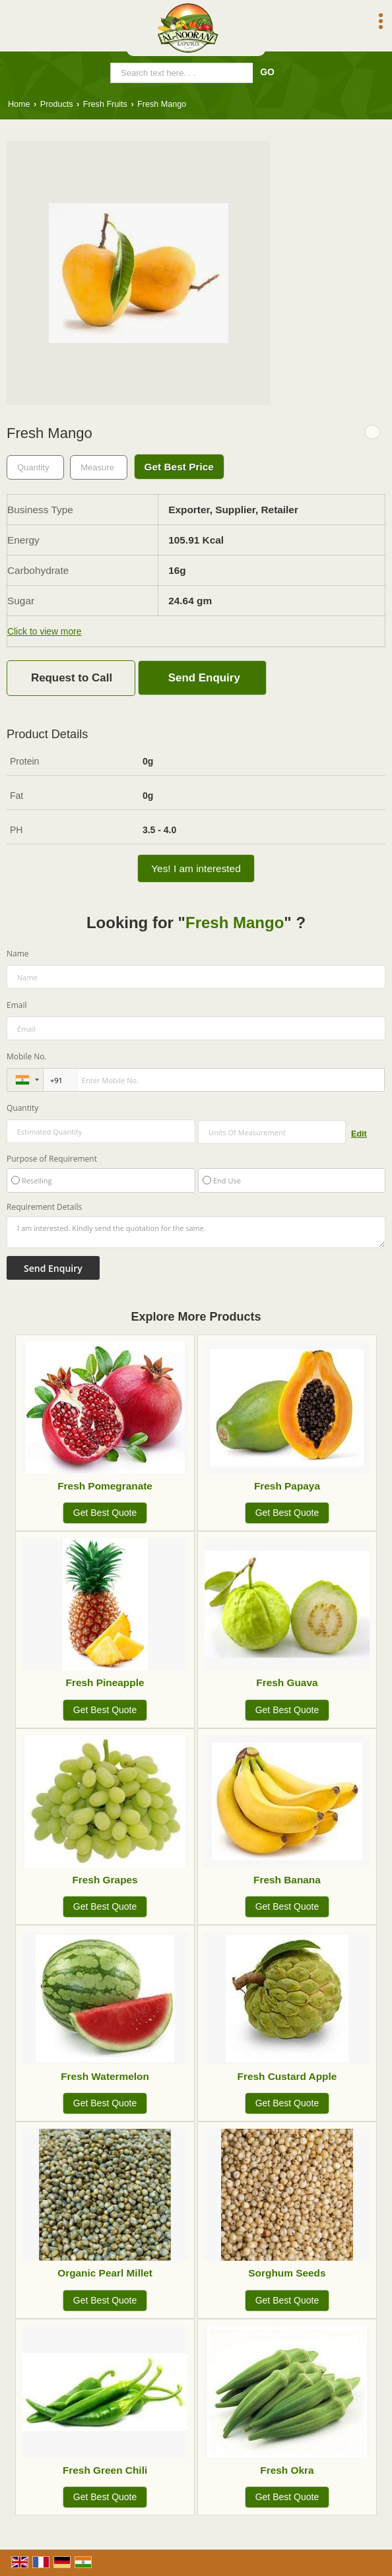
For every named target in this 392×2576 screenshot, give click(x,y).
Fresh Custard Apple (287, 2076)
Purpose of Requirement (52, 1159)
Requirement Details (44, 1207)
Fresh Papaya (287, 1486)
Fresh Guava (286, 1682)
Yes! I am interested (195, 868)
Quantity (22, 1108)
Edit (359, 1134)
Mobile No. (27, 1056)
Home (19, 104)
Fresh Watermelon (105, 2076)
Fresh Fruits (105, 104)
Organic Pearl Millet (104, 2272)
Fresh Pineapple (105, 1682)
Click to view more (44, 631)
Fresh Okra (286, 2470)
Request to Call (71, 678)
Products (56, 104)
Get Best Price (179, 466)
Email (17, 1005)
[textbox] (98, 467)
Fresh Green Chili (105, 2470)
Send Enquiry (204, 678)
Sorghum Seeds (286, 2272)
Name (18, 953)
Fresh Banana (287, 1879)
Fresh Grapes (104, 1879)
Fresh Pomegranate (104, 1486)
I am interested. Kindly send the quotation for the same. (196, 1232)
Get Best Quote (105, 1512)
